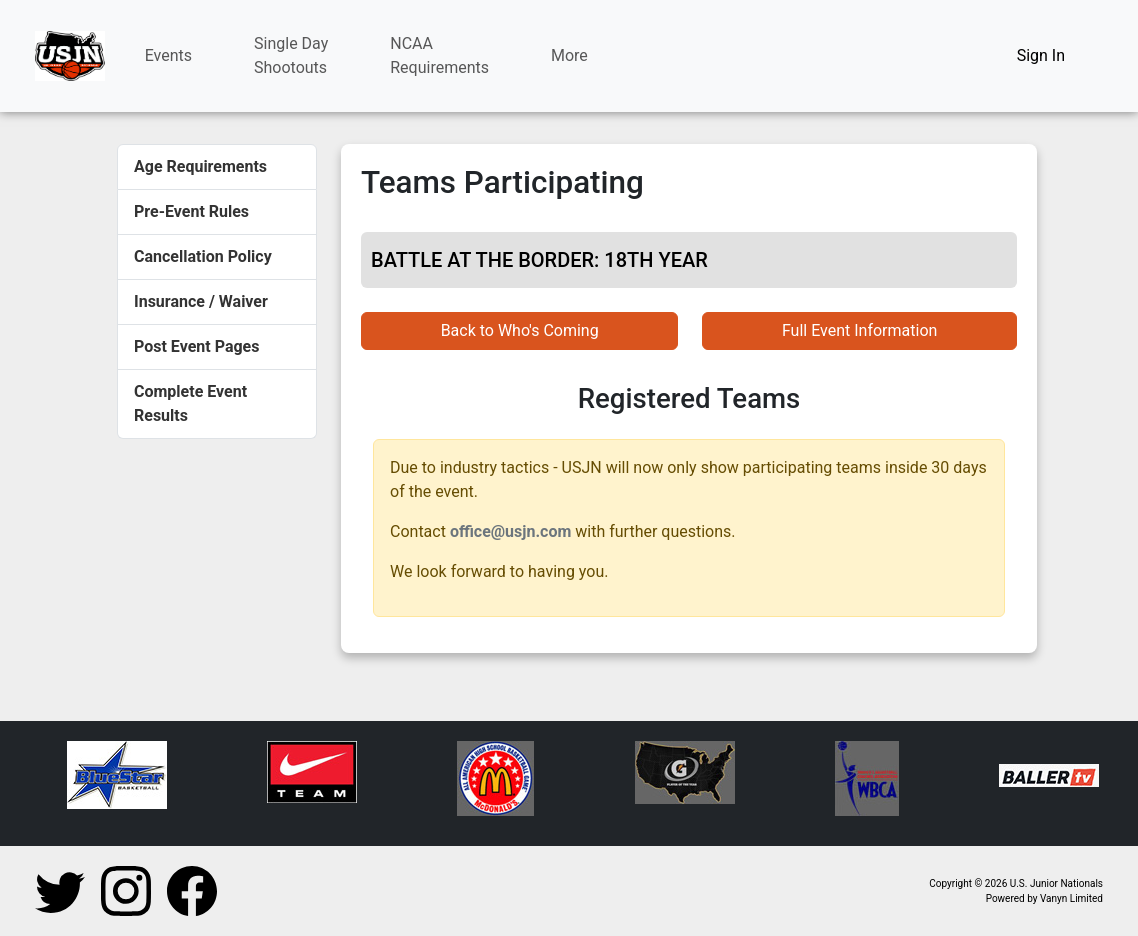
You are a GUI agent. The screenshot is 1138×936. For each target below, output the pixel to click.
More (569, 55)
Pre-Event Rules (191, 211)
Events (168, 55)
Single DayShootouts (291, 55)
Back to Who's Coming (520, 330)
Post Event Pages (196, 346)
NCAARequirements (439, 55)
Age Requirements (200, 166)
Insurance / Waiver (201, 301)
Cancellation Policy (203, 256)
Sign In (1041, 55)
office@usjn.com (510, 531)
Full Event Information (859, 330)
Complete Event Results (190, 403)
